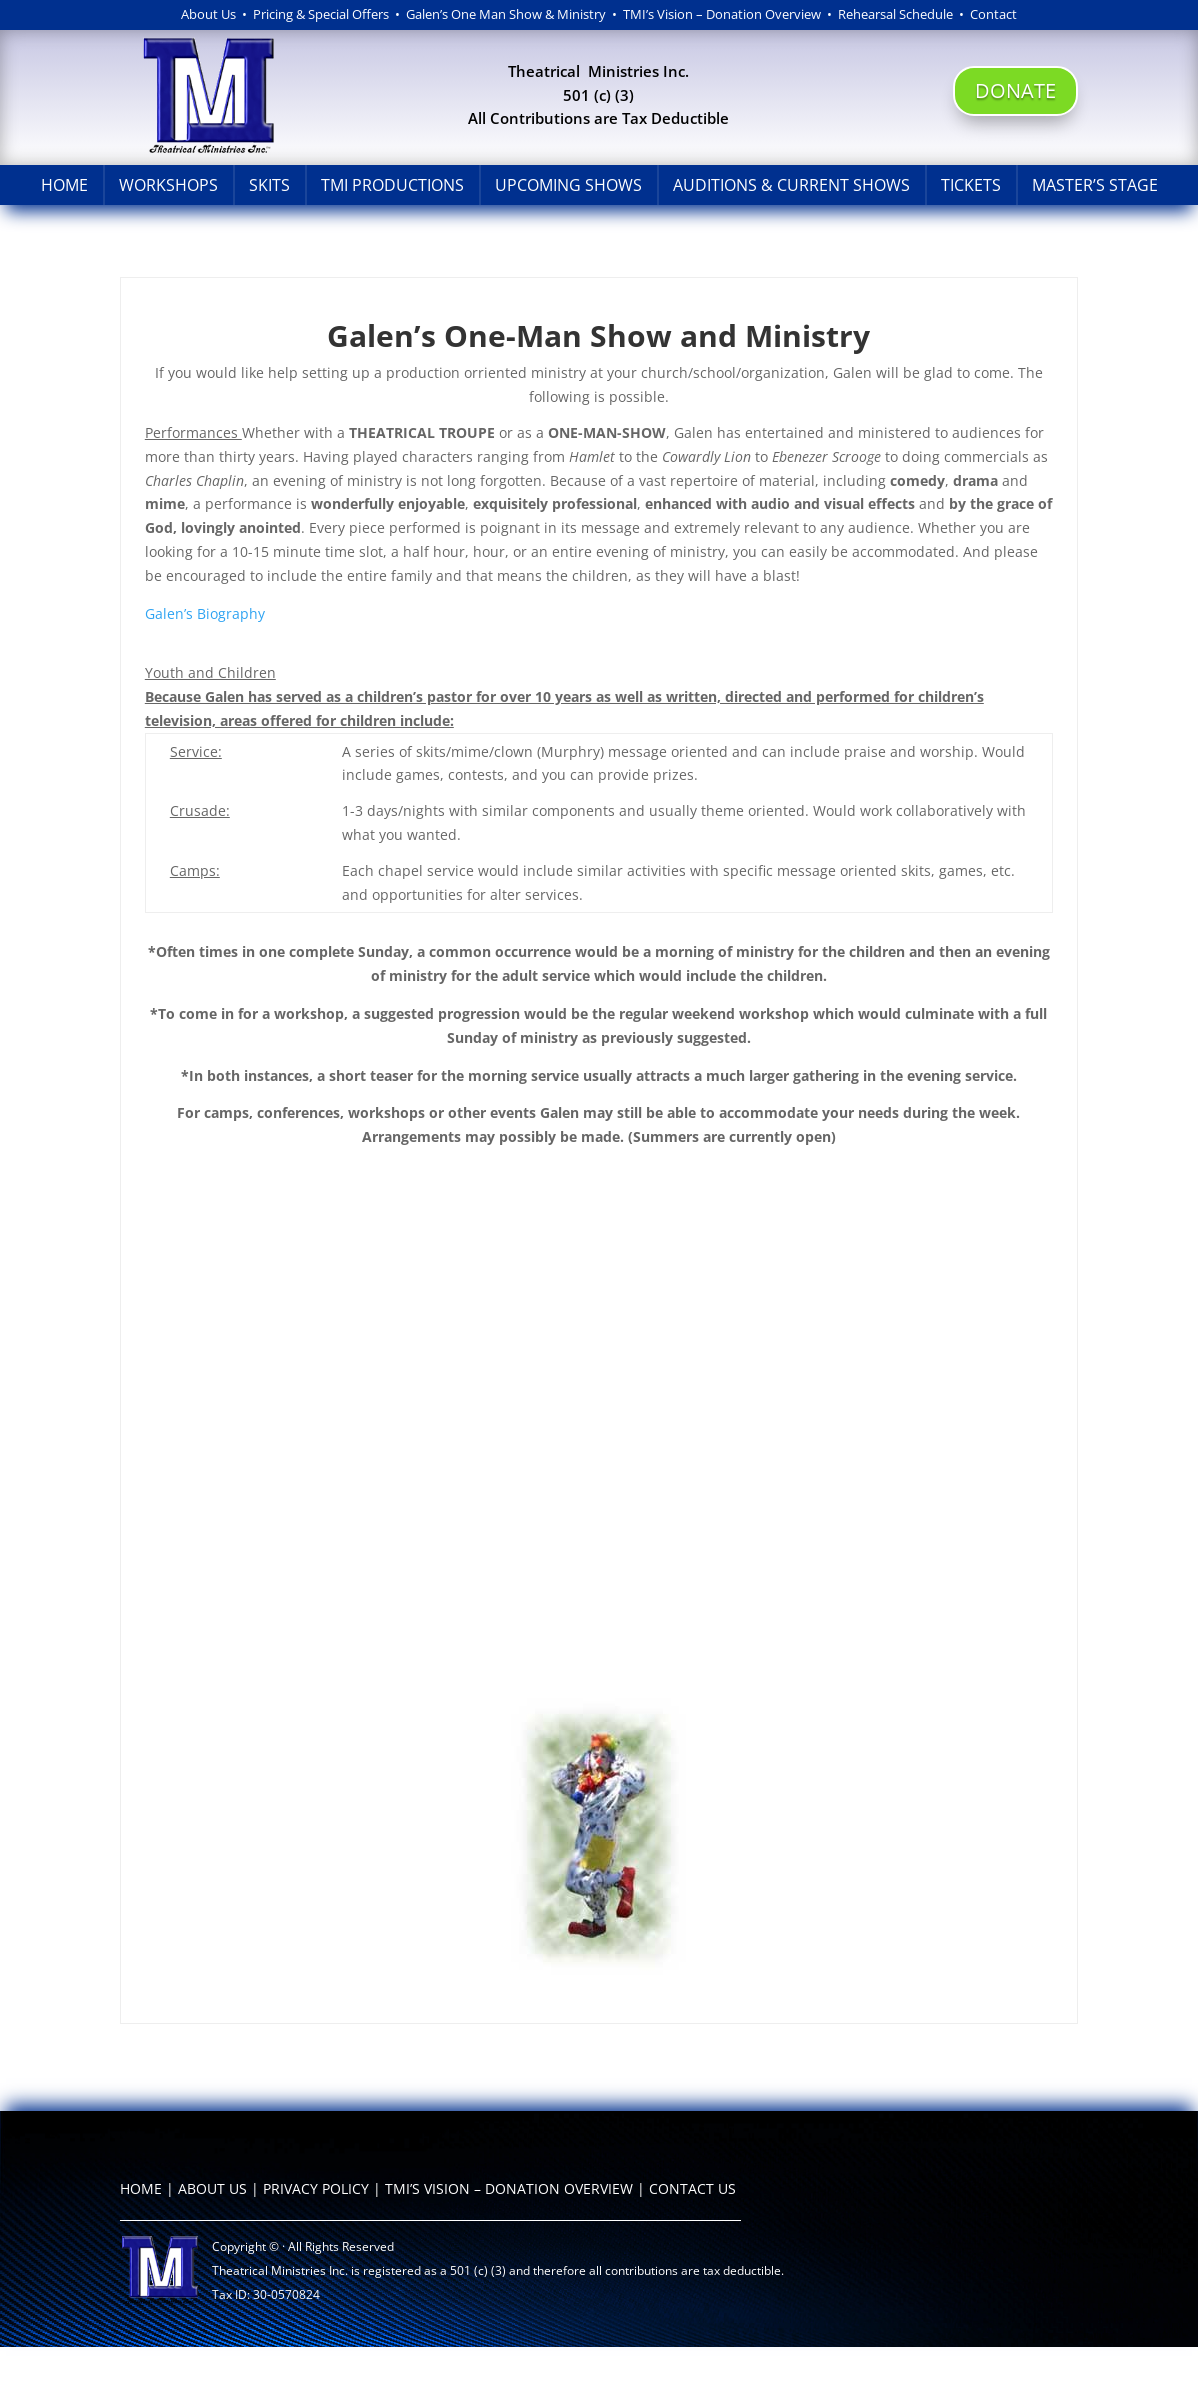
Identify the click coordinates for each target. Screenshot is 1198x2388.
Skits (269, 185)
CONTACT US (692, 2188)
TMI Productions (392, 185)
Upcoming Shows (568, 185)
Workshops (168, 185)
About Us (208, 14)
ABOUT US (212, 2188)
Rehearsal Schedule (898, 14)
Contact (993, 14)
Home (64, 185)
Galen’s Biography (205, 613)
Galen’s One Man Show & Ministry (506, 14)
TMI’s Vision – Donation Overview (722, 14)
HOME (141, 2188)
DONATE (1015, 90)
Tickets (971, 185)
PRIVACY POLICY (316, 2188)
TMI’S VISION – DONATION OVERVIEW (509, 2188)
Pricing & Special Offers (321, 14)
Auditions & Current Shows (791, 185)
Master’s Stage (1095, 185)
